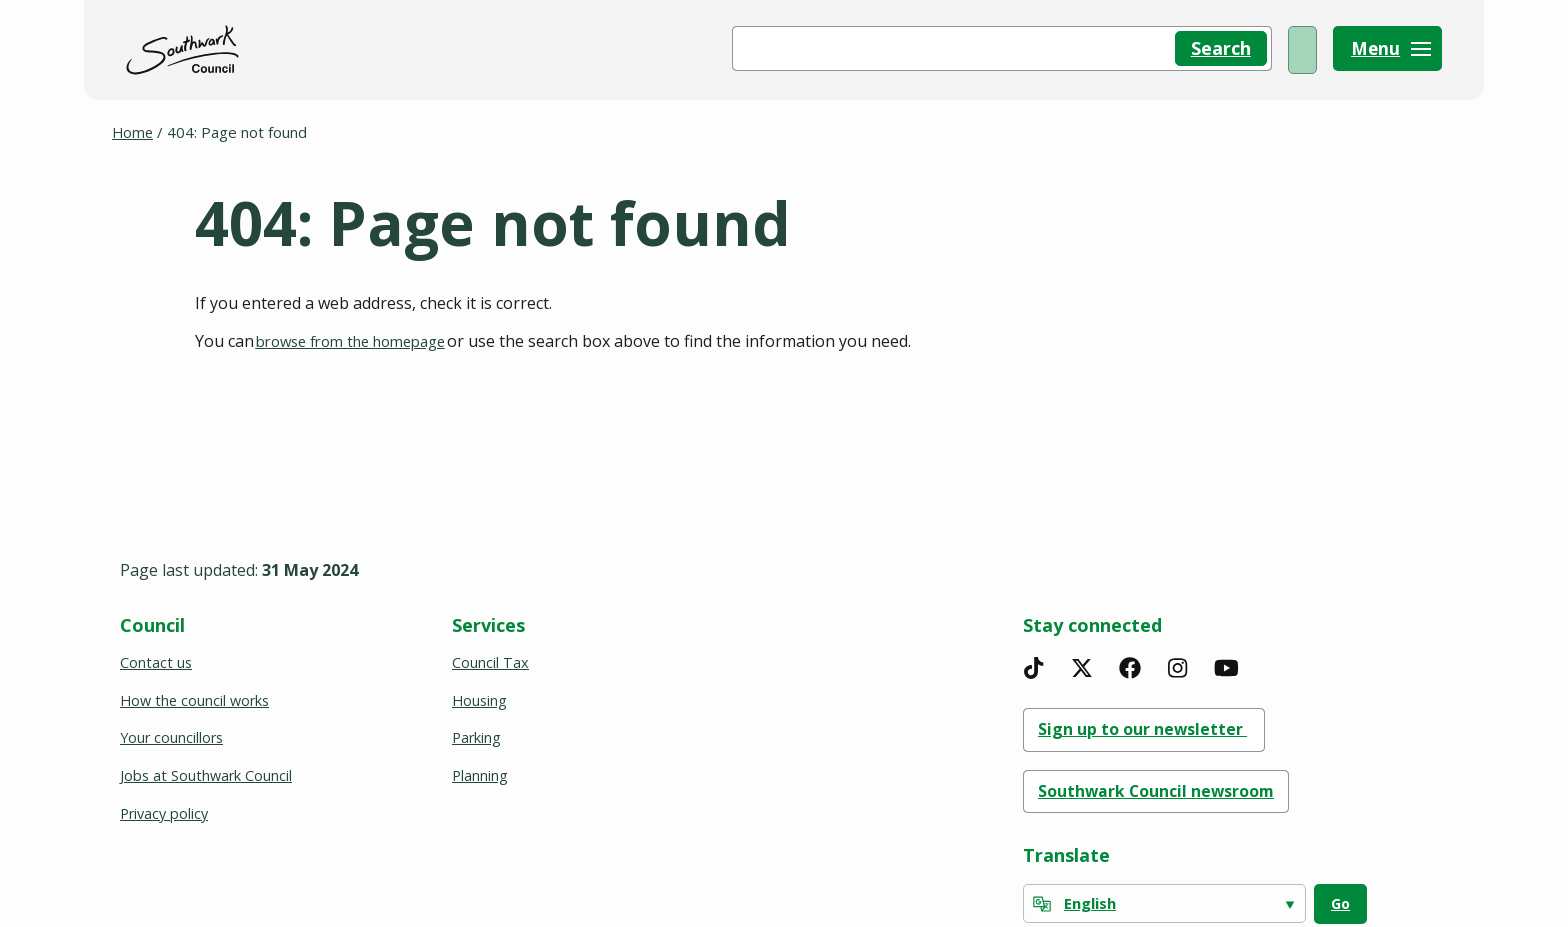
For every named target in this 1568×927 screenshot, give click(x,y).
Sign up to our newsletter (1157, 724)
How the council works (197, 695)
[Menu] (1387, 50)
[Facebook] (1130, 661)
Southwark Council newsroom (1172, 789)
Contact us (156, 656)
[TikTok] (1034, 661)
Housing (480, 695)
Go (1340, 904)
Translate (1066, 855)
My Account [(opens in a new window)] (1245, 50)
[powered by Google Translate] (1042, 905)
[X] (1082, 661)
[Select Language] (1164, 904)
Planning (480, 772)
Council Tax (490, 656)
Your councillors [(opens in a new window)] (175, 733)
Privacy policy (166, 810)
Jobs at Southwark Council (207, 772)
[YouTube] (1226, 661)
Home (133, 132)
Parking (477, 733)
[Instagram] (1178, 661)
